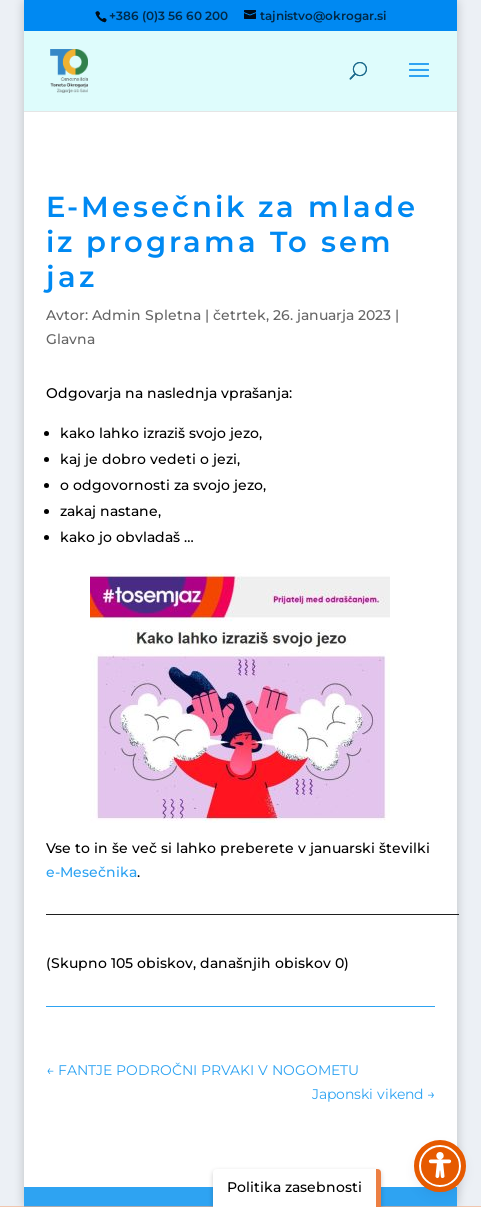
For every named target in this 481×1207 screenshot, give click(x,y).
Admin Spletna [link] (146, 315)
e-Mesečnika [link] (91, 872)
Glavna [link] (70, 339)
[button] (419, 83)
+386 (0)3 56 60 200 (168, 15)
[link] (69, 70)
